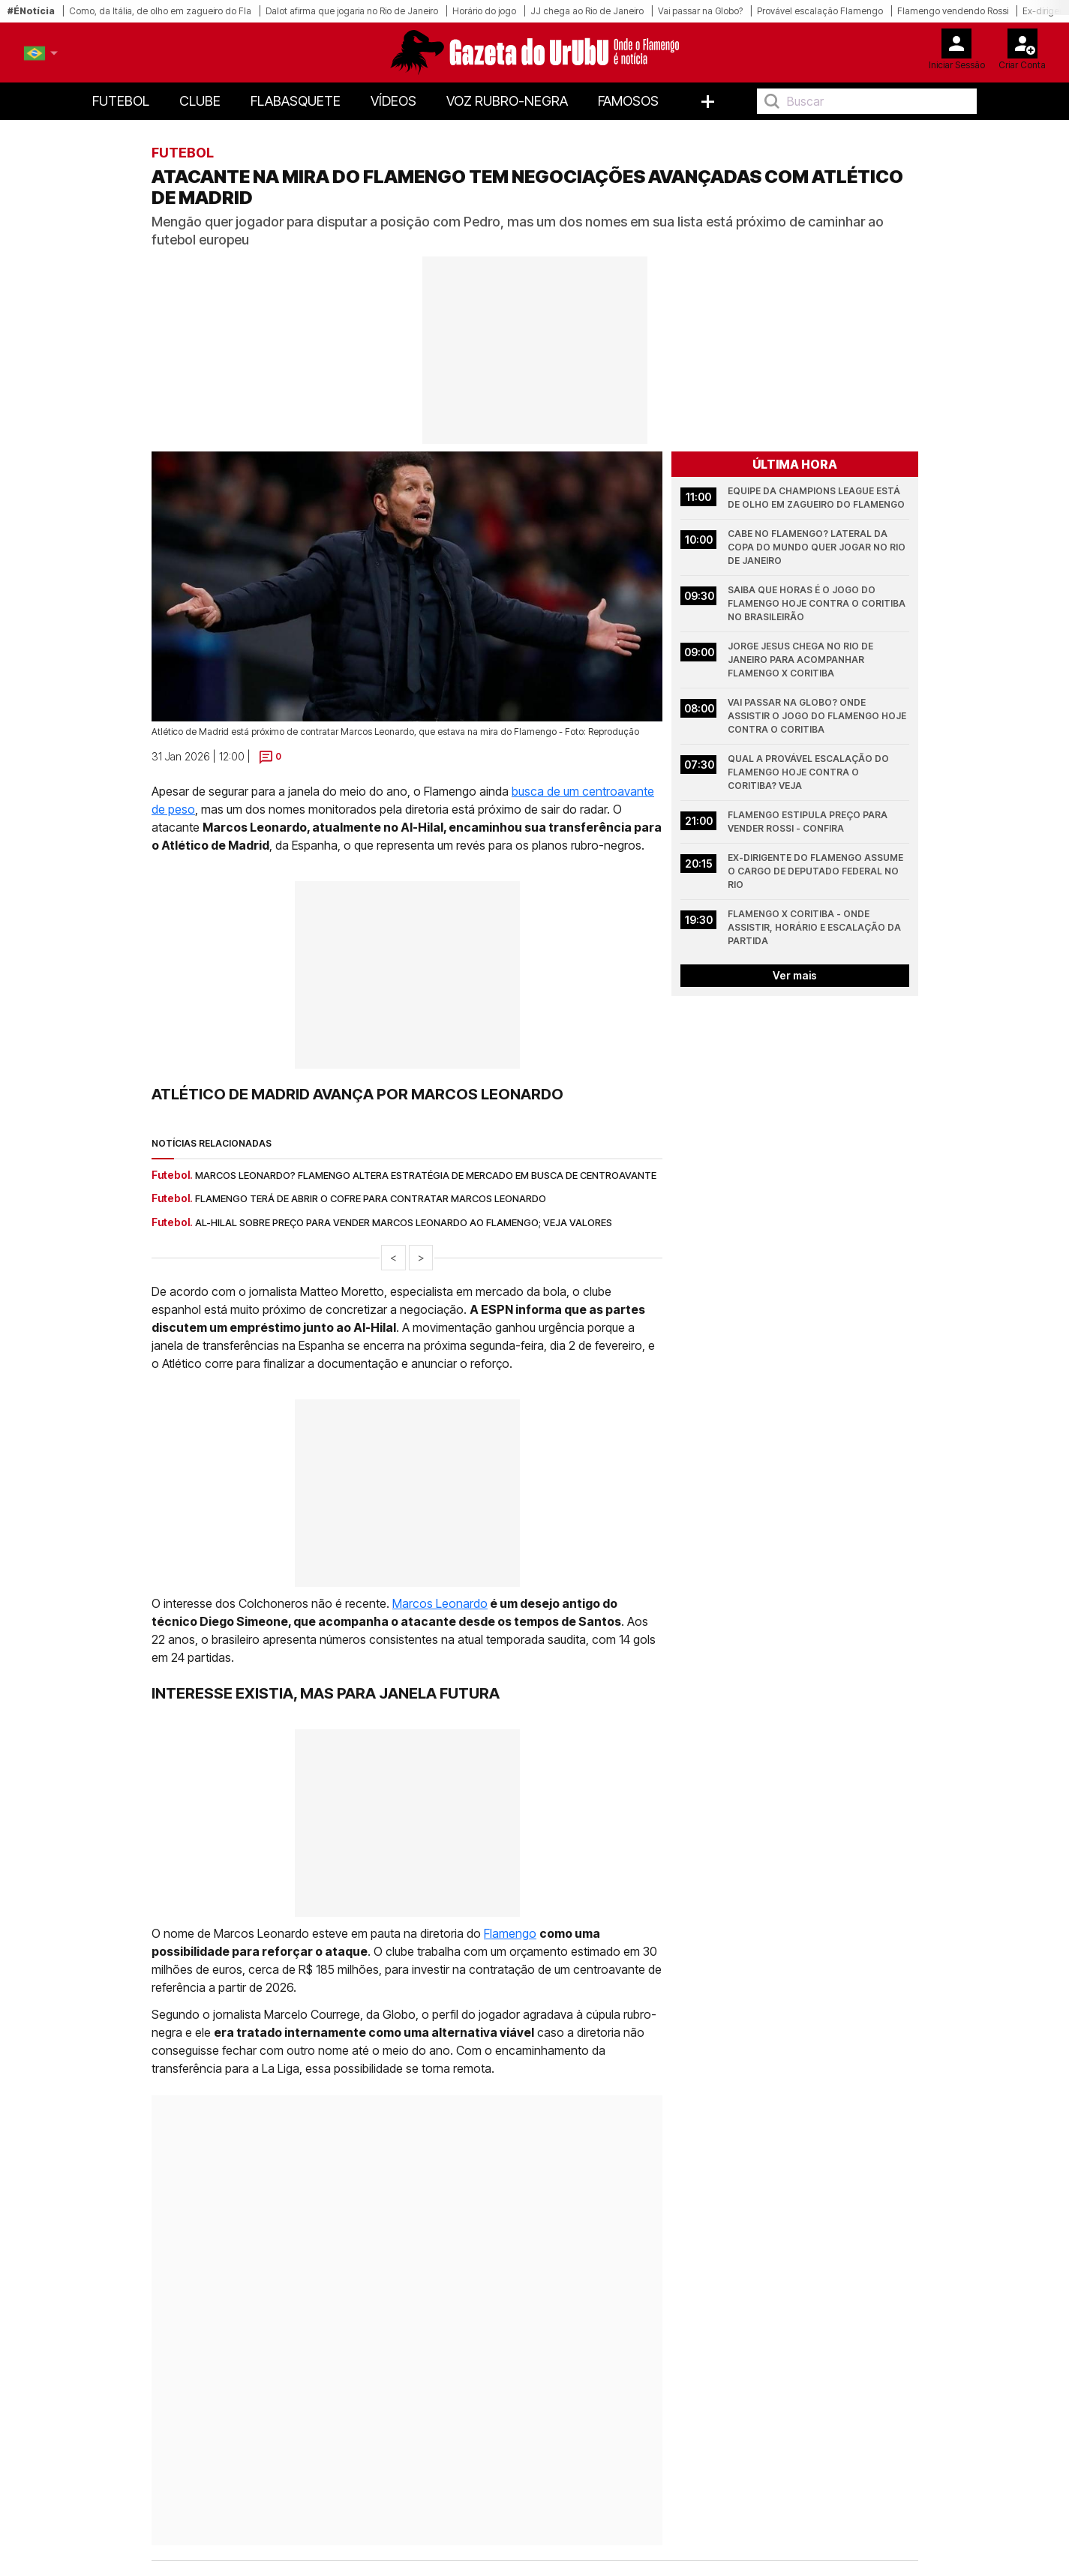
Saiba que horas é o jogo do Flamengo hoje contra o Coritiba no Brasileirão (818, 603)
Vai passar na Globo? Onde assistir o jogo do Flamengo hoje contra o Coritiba (818, 716)
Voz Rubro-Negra (507, 101)
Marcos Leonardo (440, 1603)
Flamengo (510, 1933)
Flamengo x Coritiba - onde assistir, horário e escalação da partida (815, 927)
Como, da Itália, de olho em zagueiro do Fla (160, 10)
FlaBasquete (296, 101)
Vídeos (393, 101)
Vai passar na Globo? (700, 10)
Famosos (628, 101)
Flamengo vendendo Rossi (952, 10)
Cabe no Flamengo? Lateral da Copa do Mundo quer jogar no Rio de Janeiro (818, 547)
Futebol (120, 101)
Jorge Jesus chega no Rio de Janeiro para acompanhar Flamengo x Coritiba (801, 659)
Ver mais (795, 975)
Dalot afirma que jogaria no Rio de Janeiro (352, 10)
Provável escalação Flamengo (820, 10)
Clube (200, 101)
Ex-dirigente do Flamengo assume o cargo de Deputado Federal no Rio (816, 871)
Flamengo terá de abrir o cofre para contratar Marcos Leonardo (370, 1198)
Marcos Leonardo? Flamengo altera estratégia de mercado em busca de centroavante (425, 1175)
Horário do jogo (484, 10)
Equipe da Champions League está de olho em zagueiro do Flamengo (816, 497)
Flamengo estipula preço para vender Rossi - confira (809, 821)
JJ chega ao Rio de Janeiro (587, 10)
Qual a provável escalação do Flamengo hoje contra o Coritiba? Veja (809, 772)
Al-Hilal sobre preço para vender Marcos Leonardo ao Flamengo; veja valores (403, 1222)
